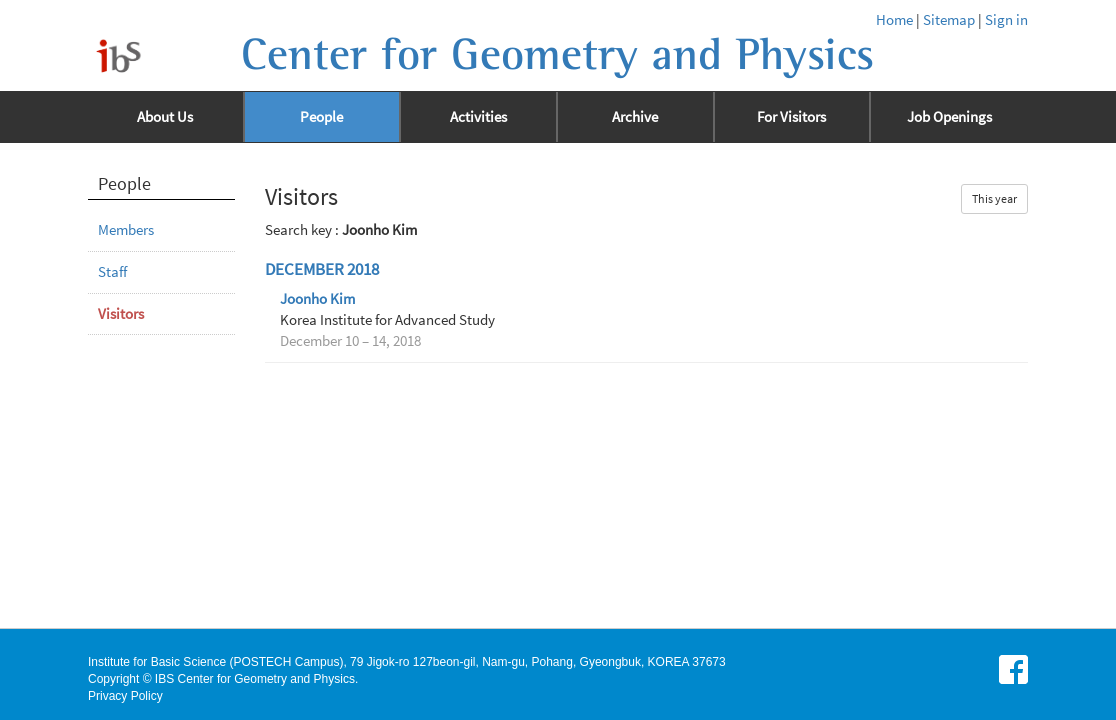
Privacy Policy (125, 696)
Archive (635, 117)
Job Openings (949, 117)
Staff (112, 272)
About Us (165, 117)
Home (894, 20)
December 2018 (322, 269)
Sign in (1006, 20)
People (321, 117)
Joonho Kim (317, 299)
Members (126, 230)
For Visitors (791, 117)
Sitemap (949, 20)
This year (994, 198)
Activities (478, 117)
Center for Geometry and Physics (557, 55)
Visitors (121, 314)
